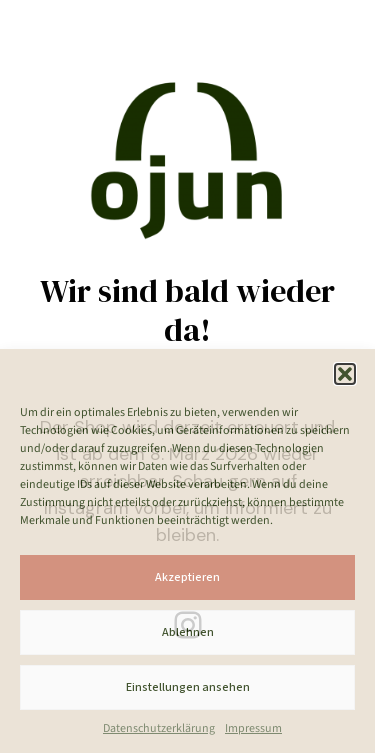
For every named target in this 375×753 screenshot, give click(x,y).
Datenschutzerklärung (159, 728)
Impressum (253, 728)
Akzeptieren (187, 577)
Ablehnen (188, 632)
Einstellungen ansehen (188, 687)
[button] (345, 374)
